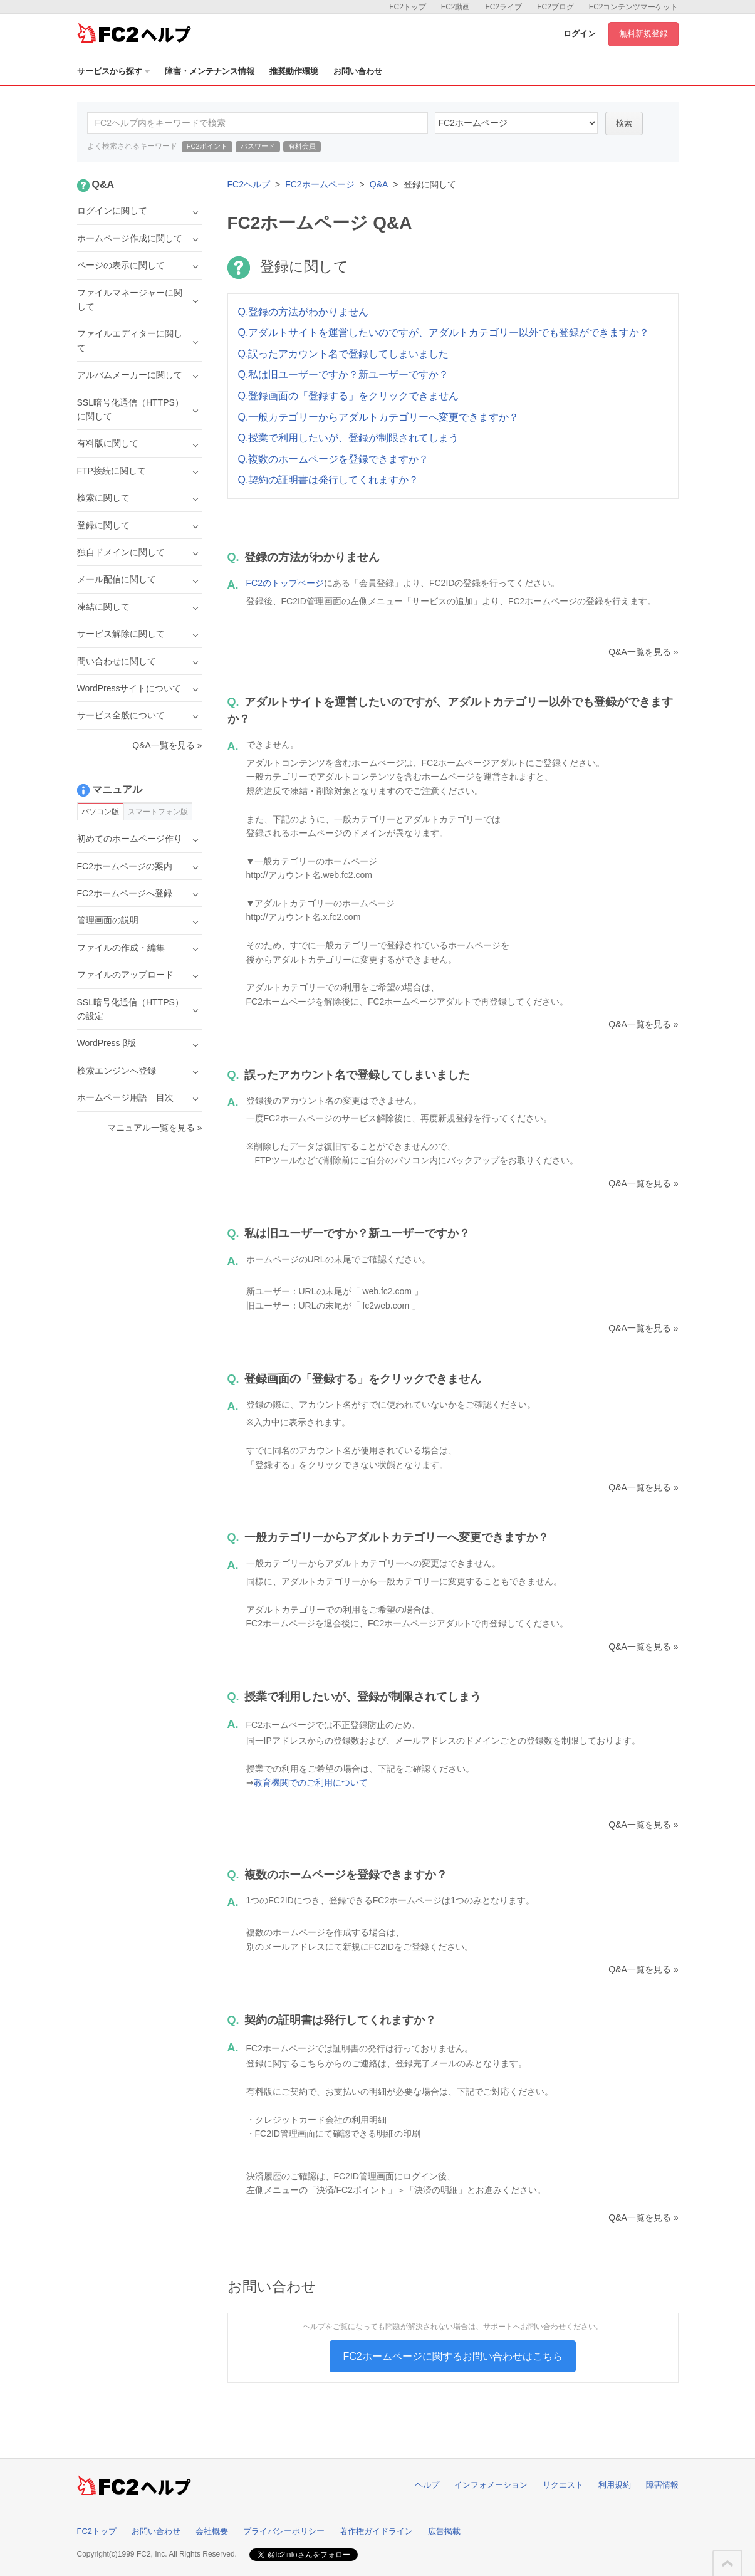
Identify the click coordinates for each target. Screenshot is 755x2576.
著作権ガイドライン (376, 2531)
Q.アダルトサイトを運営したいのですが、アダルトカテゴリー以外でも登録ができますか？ (444, 332)
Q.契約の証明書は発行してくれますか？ (328, 479)
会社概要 (211, 2531)
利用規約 (614, 2485)
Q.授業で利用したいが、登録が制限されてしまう (348, 437)
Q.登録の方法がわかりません (303, 311)
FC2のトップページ (285, 583)
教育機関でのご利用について (311, 1783)
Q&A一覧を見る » (643, 652)
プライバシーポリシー (284, 2531)
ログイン (579, 33)
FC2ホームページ (319, 184)
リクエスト (563, 2485)
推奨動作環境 (293, 71)
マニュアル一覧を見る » (154, 1128)
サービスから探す (113, 71)
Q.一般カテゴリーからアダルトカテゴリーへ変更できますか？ (378, 417)
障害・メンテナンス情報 (209, 71)
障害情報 (662, 2485)
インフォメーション (491, 2485)
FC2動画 (456, 7)
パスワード (258, 146)
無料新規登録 (643, 33)
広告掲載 (444, 2531)
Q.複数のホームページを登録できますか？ (333, 459)
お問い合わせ (357, 71)
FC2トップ (407, 7)
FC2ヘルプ (248, 184)
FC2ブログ (555, 7)
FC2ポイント (207, 146)
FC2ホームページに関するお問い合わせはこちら (452, 2356)
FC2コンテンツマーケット (634, 7)
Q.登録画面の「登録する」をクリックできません (348, 395)
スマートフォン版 (158, 811)
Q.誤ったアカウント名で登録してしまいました (343, 353)
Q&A (379, 184)
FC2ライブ (503, 7)
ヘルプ (427, 2485)
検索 (624, 123)
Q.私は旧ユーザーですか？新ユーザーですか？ (343, 374)
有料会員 (302, 146)
